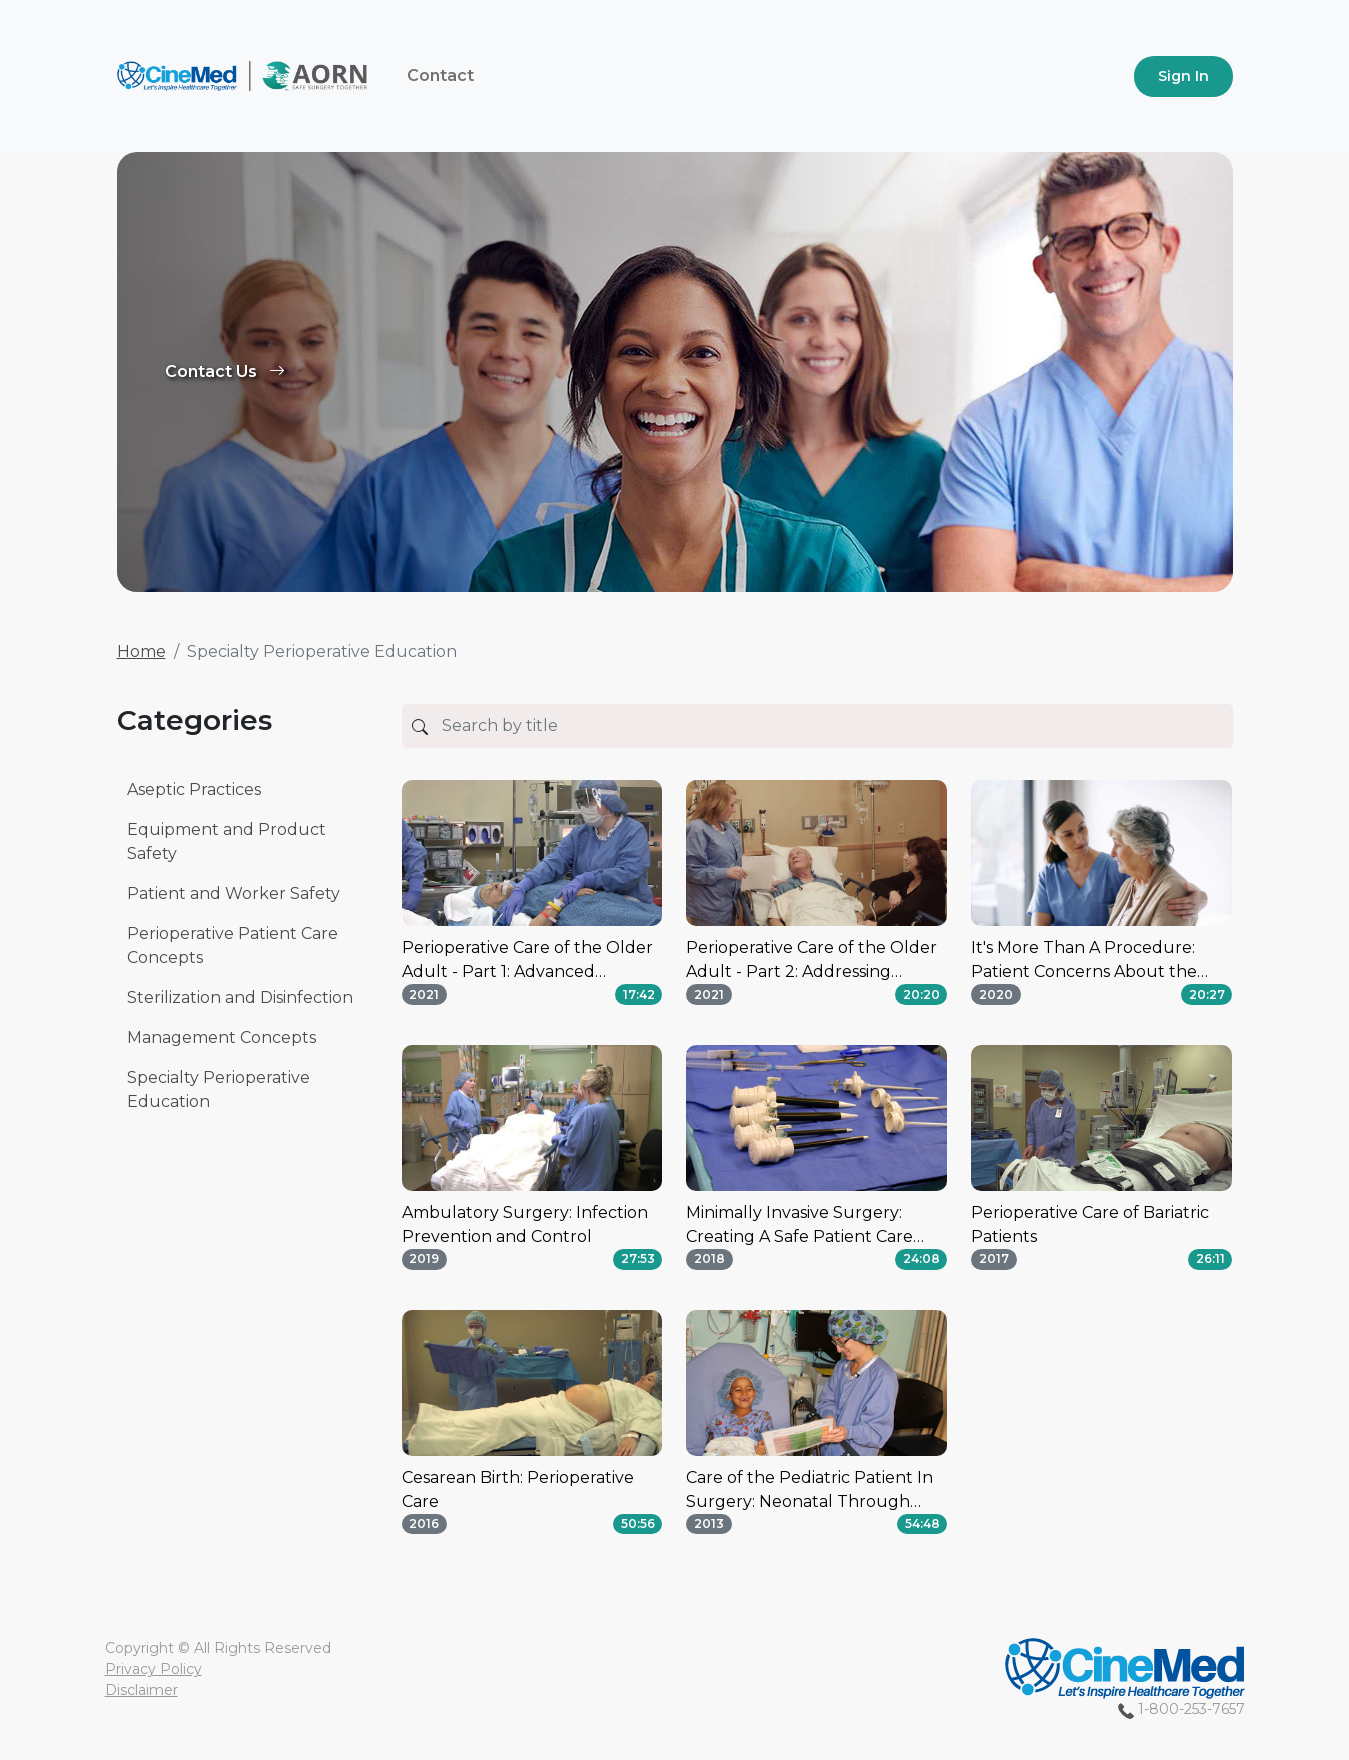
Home (141, 651)
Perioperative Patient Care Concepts (232, 945)
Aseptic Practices (194, 789)
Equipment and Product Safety (226, 841)
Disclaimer (141, 1690)
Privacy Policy (153, 1669)
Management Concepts (221, 1037)
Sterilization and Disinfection (240, 997)
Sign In (1183, 76)
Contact (440, 75)
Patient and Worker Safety (233, 893)
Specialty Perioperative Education (218, 1089)
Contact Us (225, 371)
